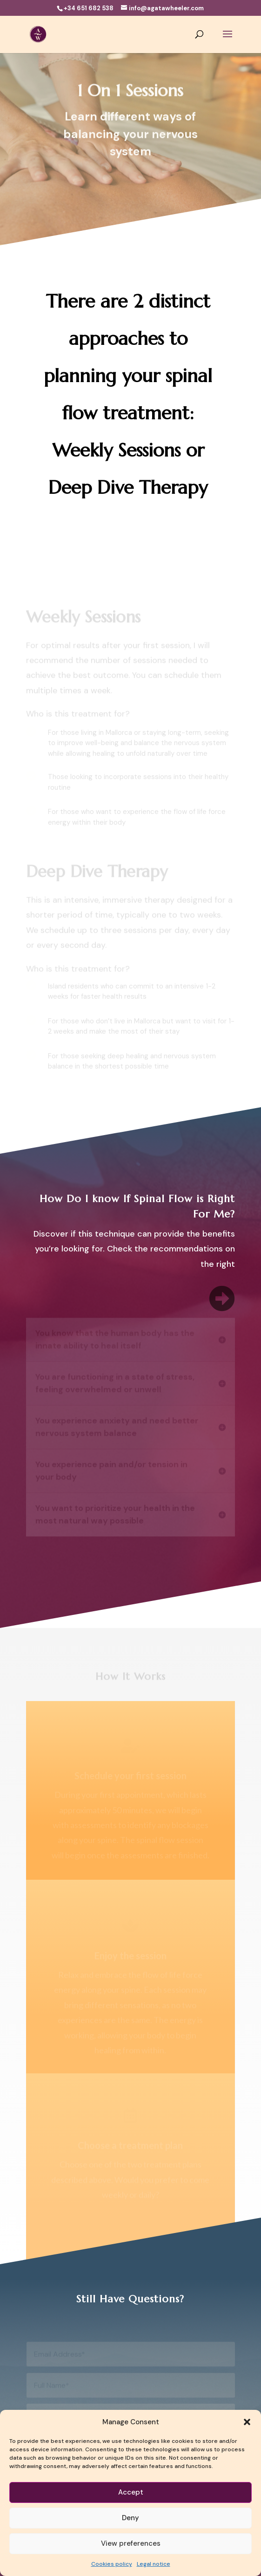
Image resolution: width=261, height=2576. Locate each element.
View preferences (131, 2543)
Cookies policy (111, 2564)
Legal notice (153, 2564)
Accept (130, 2492)
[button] (247, 2422)
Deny (130, 2517)
